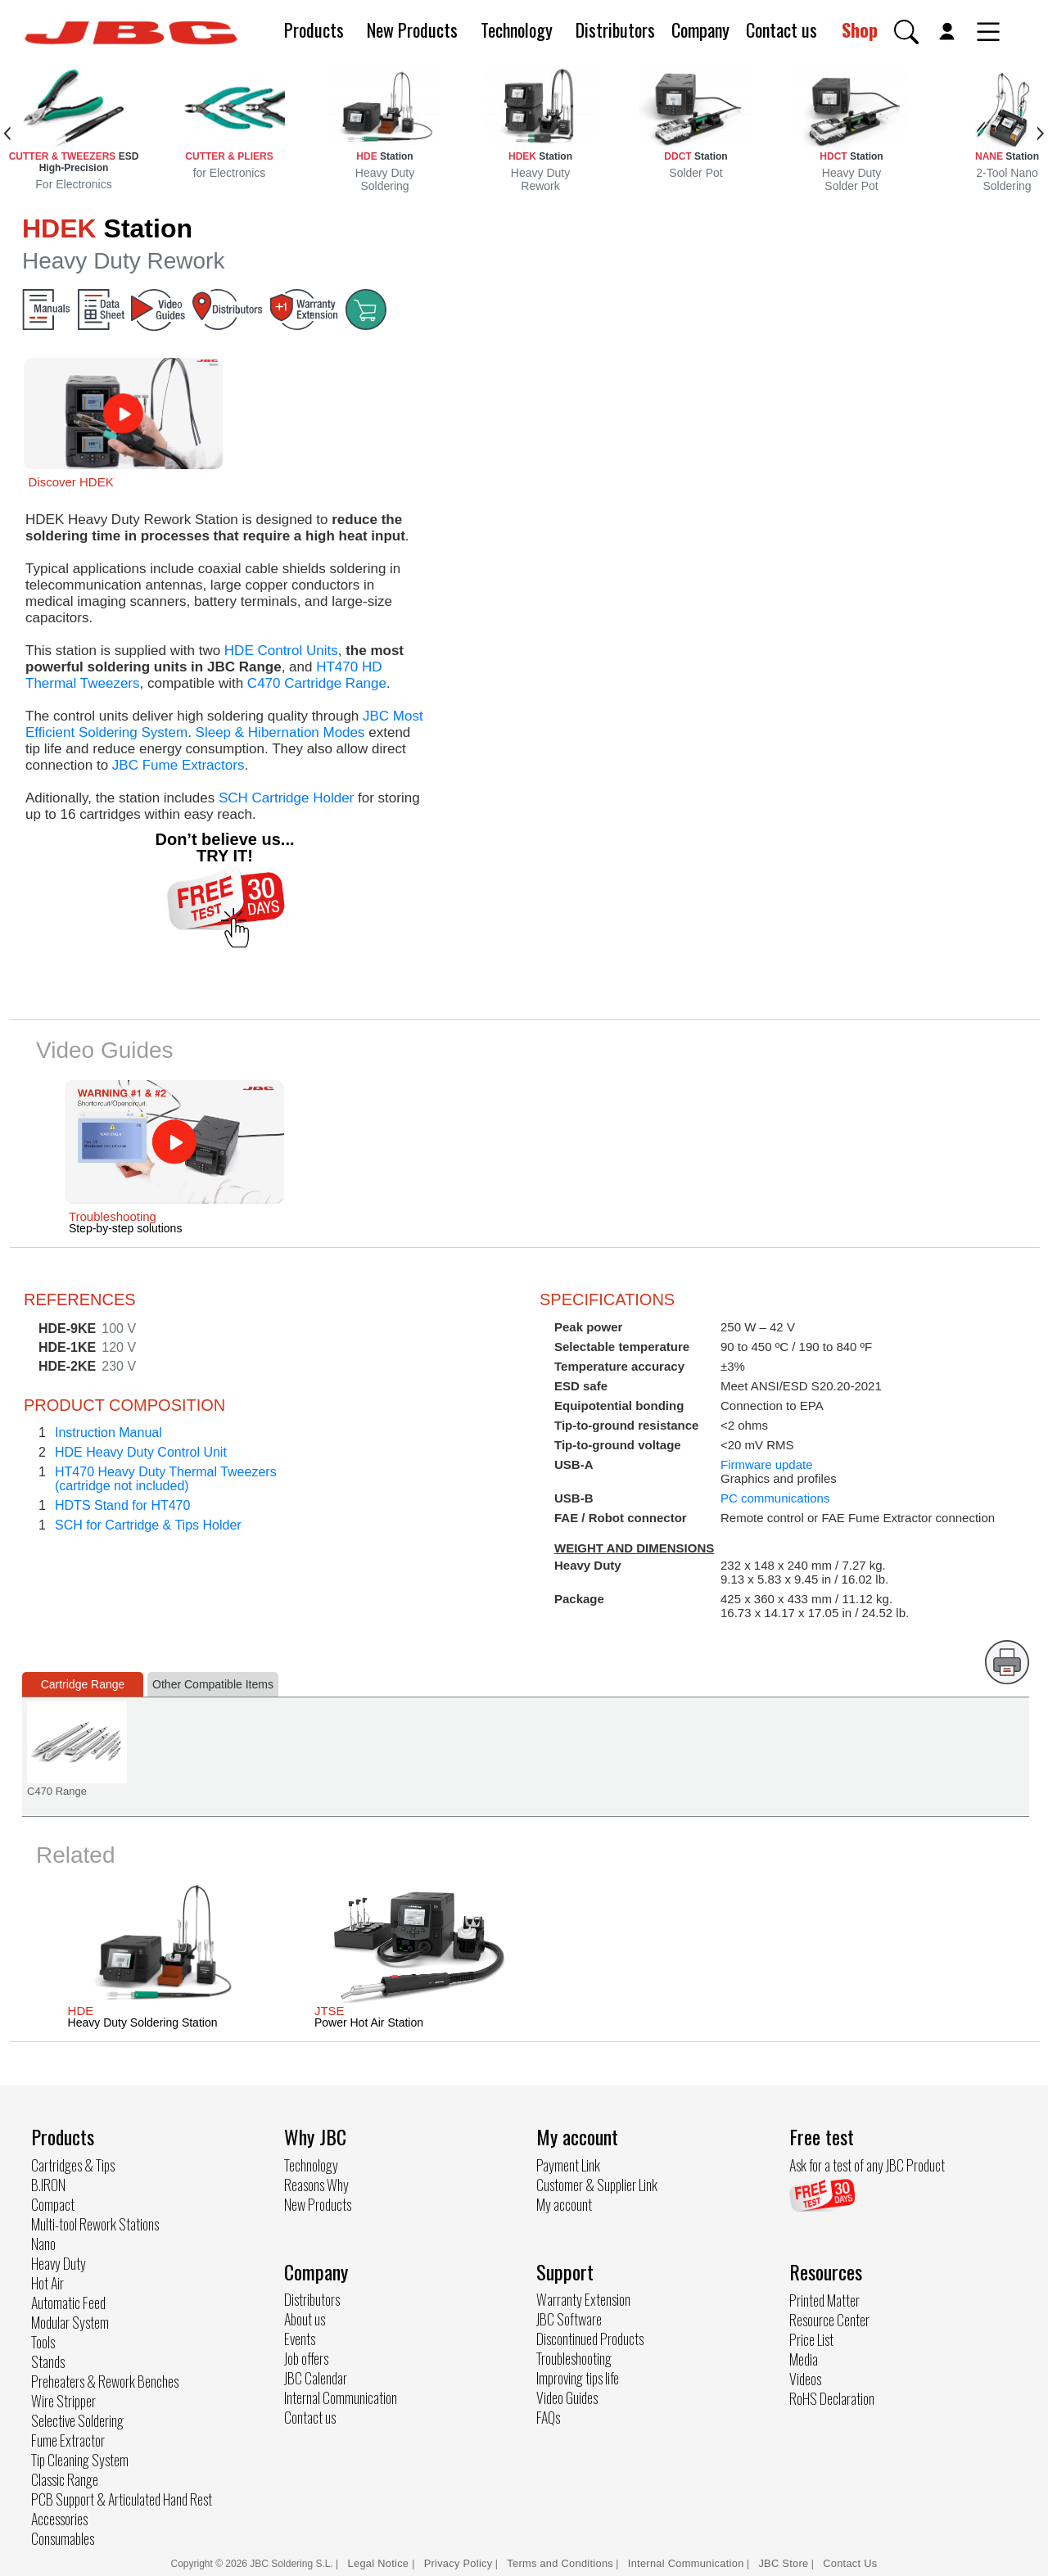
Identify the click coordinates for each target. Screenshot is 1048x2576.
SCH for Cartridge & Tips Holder (148, 1525)
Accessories (59, 2518)
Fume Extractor (68, 2440)
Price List (811, 2339)
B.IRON (48, 2184)
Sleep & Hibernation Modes (280, 732)
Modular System (70, 2322)
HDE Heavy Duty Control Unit (141, 1452)
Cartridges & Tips (73, 2165)
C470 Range (57, 1791)
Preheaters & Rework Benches (104, 2381)
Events (299, 2338)
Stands (48, 2361)
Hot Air (47, 2283)
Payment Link (568, 2165)
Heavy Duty (58, 2263)
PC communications (774, 1498)
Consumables (62, 2538)
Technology (517, 29)
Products (314, 29)
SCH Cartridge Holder (286, 798)
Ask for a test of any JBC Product (867, 2165)
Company (700, 29)
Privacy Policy (458, 2563)
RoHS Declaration (831, 2398)
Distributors (615, 29)
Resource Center (829, 2319)
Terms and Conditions (560, 2563)
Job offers (306, 2358)
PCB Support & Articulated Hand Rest (121, 2499)
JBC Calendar (315, 2377)
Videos (805, 2378)
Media (803, 2359)
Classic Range (64, 2479)
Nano (43, 2243)
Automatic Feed (68, 2302)
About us (304, 2319)
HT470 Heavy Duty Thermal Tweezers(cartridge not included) (166, 1479)
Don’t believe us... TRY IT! (224, 847)
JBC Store (783, 2563)
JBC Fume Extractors (178, 765)
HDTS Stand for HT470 (122, 1505)
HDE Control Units (281, 650)
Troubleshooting (574, 2358)
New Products (412, 29)
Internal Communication (340, 2397)
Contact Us (850, 2563)
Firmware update (766, 1464)
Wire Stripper (63, 2400)
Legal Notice (380, 2563)
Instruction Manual (108, 1432)
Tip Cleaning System (80, 2459)
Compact (53, 2204)
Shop (860, 29)
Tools (43, 2341)
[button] (906, 31)
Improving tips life (577, 2377)
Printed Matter (824, 2300)
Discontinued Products (590, 2338)
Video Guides (567, 2397)
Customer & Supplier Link (596, 2184)
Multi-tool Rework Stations (95, 2224)
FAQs (548, 2417)
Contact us (781, 29)
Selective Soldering (77, 2420)
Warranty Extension (583, 2299)
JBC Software (569, 2319)
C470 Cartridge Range (316, 683)
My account (564, 2204)
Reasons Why (316, 2184)
